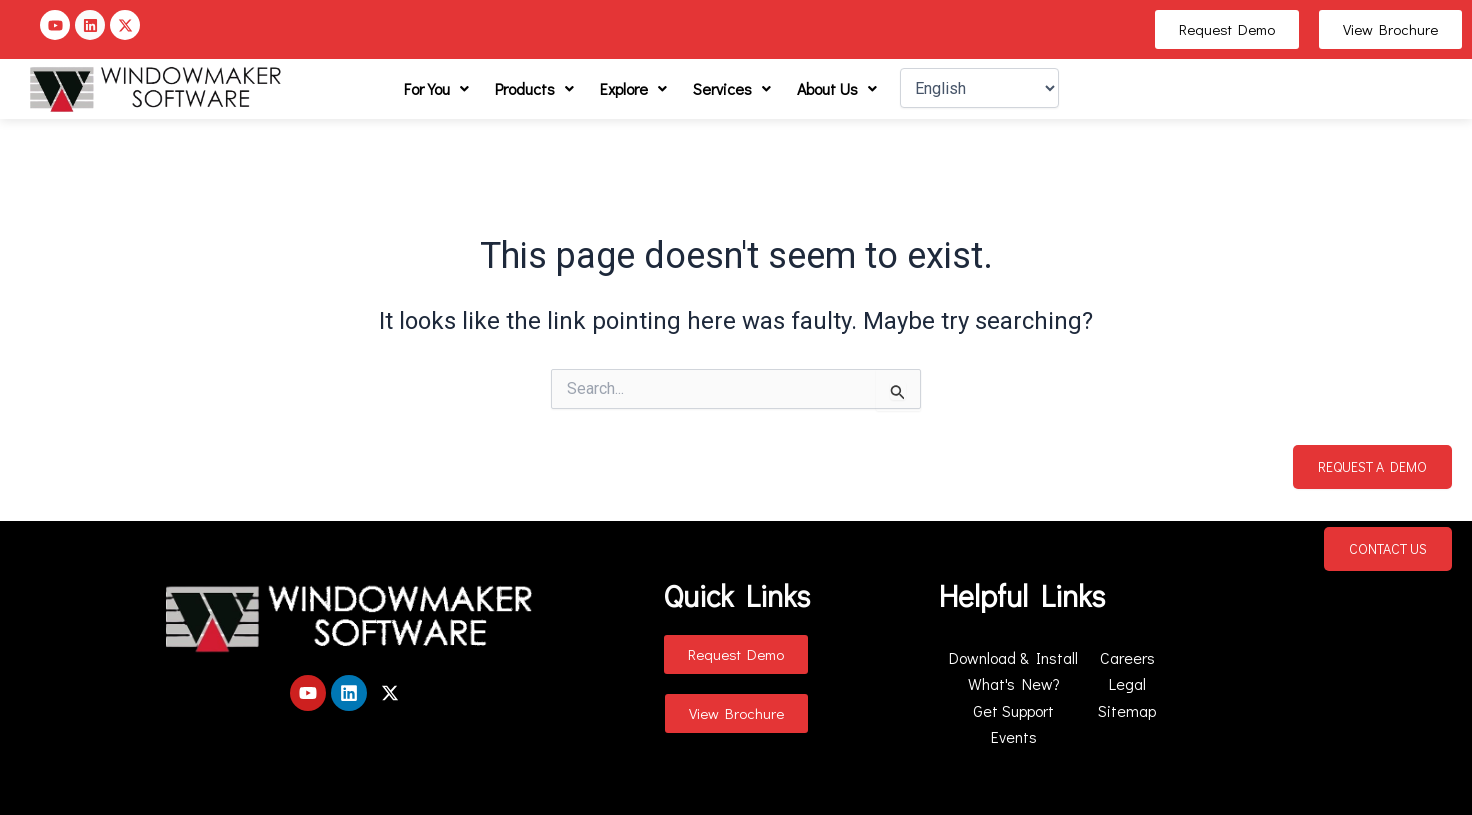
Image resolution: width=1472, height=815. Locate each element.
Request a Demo (1372, 466)
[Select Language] (979, 88)
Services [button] (732, 88)
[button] (436, 89)
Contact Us (1388, 548)
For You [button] (436, 88)
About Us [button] (837, 88)
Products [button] (534, 88)
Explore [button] (633, 88)
